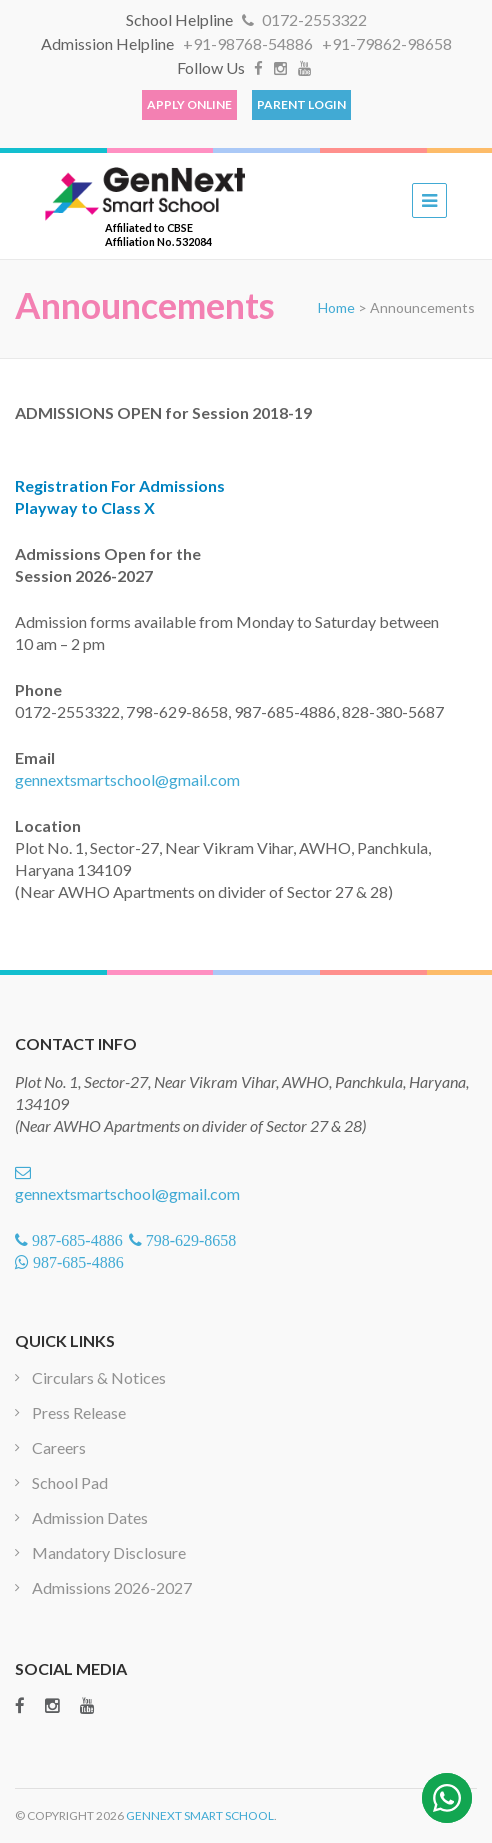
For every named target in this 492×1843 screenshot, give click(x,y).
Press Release (79, 1412)
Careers (59, 1447)
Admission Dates (90, 1517)
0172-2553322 (304, 19)
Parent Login (301, 104)
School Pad (70, 1482)
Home (336, 307)
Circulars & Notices (99, 1377)
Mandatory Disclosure (109, 1552)
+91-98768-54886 (249, 43)
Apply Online (189, 104)
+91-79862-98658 (387, 43)
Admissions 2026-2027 (112, 1587)
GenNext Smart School (200, 1815)
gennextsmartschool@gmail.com (127, 779)
